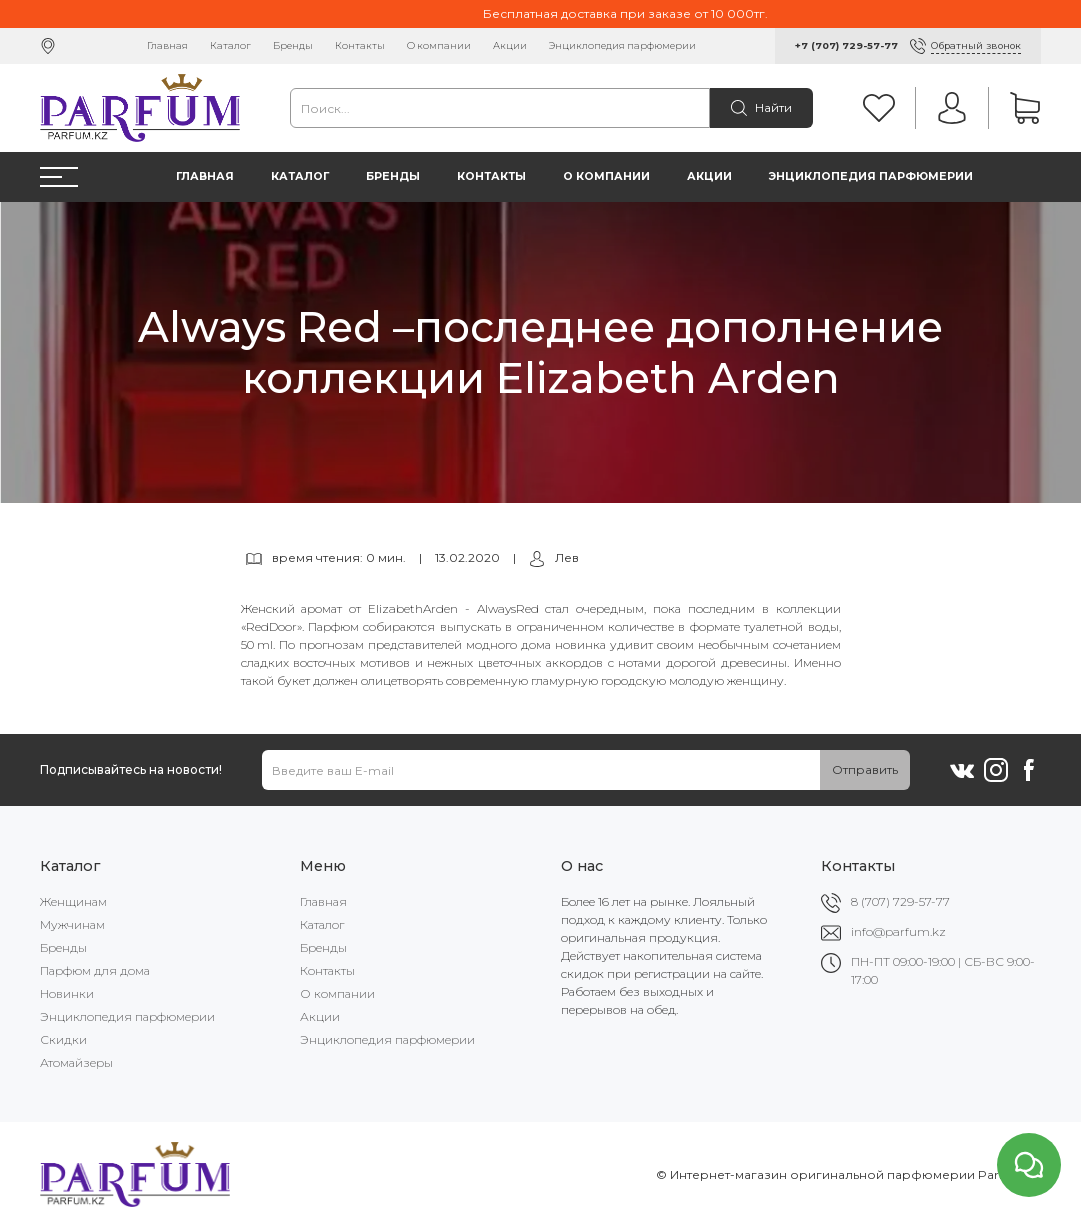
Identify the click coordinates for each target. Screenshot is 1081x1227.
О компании (439, 45)
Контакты (360, 45)
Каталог (230, 45)
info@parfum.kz (898, 931)
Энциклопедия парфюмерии (622, 45)
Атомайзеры (76, 1062)
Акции (510, 45)
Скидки (63, 1039)
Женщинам (73, 901)
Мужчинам (72, 924)
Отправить (865, 769)
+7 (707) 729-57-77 (846, 45)
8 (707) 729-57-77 (900, 901)
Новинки (67, 993)
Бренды (293, 45)
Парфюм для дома (95, 970)
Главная (167, 45)
